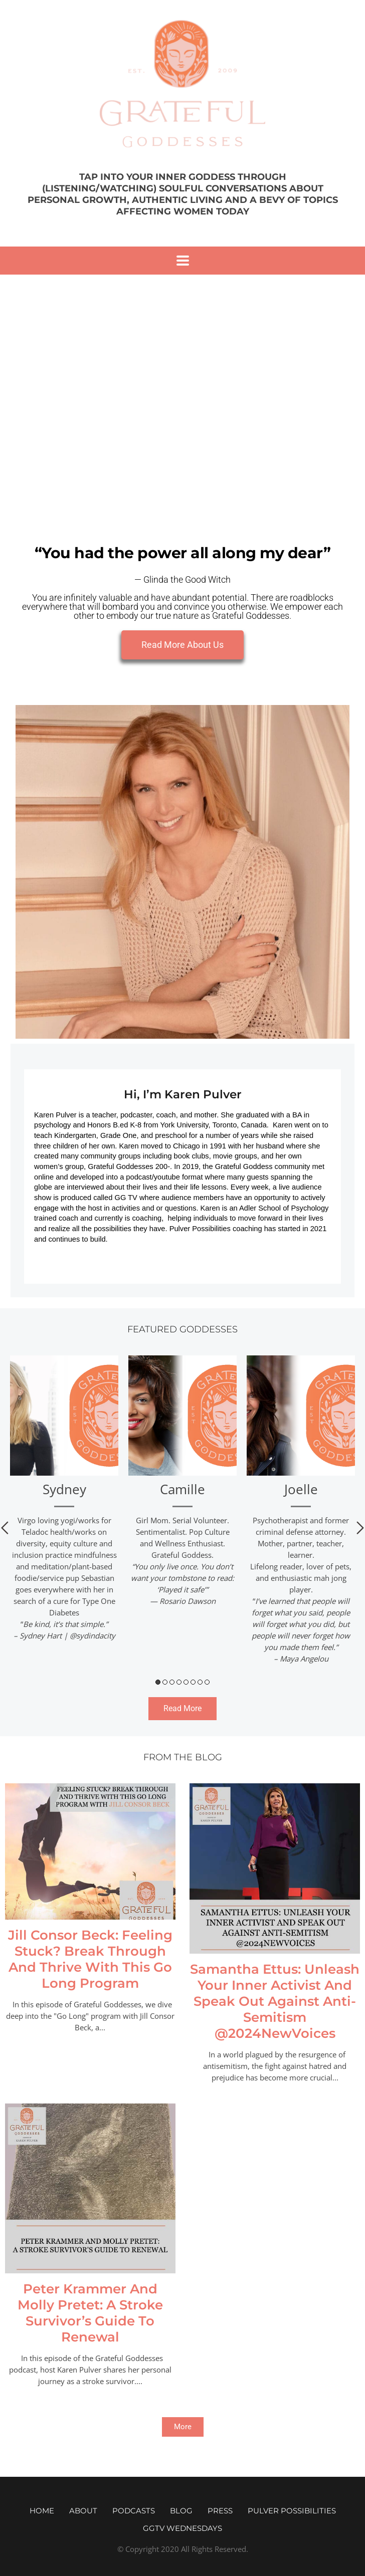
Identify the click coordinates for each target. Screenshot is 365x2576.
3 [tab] (171, 1682)
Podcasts (133, 2510)
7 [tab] (200, 1682)
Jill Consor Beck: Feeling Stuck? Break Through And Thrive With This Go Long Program (90, 1959)
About (83, 2510)
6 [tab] (193, 1682)
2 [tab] (164, 1682)
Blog (181, 2510)
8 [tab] (207, 1682)
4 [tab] (178, 1682)
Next (360, 1527)
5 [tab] (186, 1682)
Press (220, 2510)
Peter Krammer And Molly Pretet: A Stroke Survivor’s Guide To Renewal (90, 2313)
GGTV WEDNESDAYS (182, 2528)
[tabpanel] (64, 1502)
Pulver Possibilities (292, 2510)
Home (42, 2510)
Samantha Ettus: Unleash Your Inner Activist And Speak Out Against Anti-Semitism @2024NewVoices (274, 2001)
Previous (5, 1527)
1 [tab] (157, 1682)
